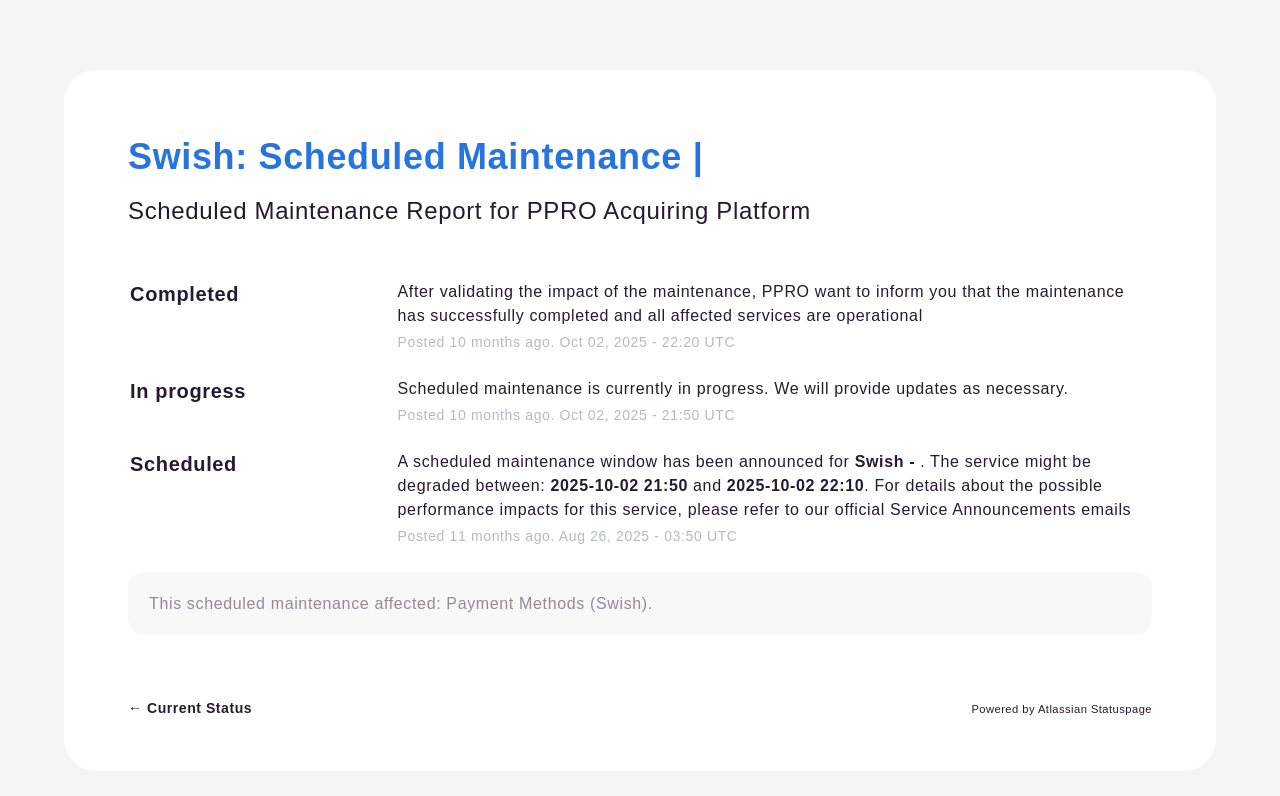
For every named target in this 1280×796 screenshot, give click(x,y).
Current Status (190, 708)
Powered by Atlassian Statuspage (1061, 709)
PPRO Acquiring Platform (669, 210)
